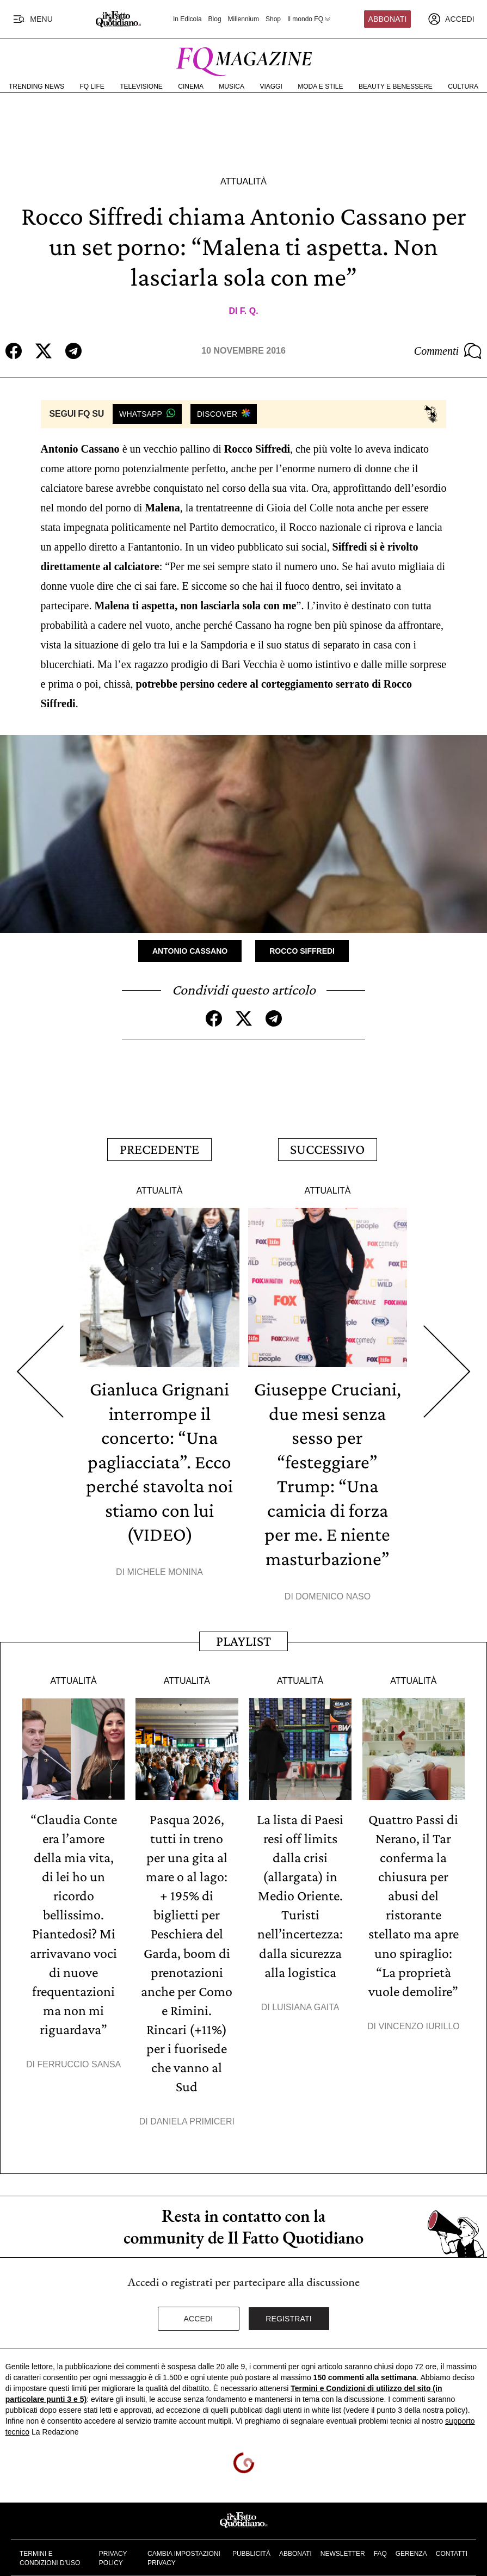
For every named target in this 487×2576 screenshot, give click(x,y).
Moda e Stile (320, 86)
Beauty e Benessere (396, 86)
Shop (273, 19)
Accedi (198, 2303)
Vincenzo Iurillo (418, 2013)
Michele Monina (165, 1566)
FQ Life (91, 86)
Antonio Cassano (189, 950)
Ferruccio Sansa (79, 2050)
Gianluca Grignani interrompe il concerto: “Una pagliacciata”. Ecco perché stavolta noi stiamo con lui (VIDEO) (159, 1457)
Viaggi (271, 86)
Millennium (243, 19)
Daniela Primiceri (192, 2106)
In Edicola (187, 19)
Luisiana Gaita (305, 1995)
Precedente (159, 1147)
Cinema (191, 86)
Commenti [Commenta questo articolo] (448, 351)
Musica (231, 86)
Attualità (243, 181)
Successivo (327, 1147)
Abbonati (387, 19)
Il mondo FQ (309, 19)
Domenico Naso (333, 1590)
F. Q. (249, 311)
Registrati (289, 2303)
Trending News (36, 86)
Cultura (463, 86)
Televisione (141, 86)
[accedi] (451, 19)
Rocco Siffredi (302, 950)
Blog (214, 19)
